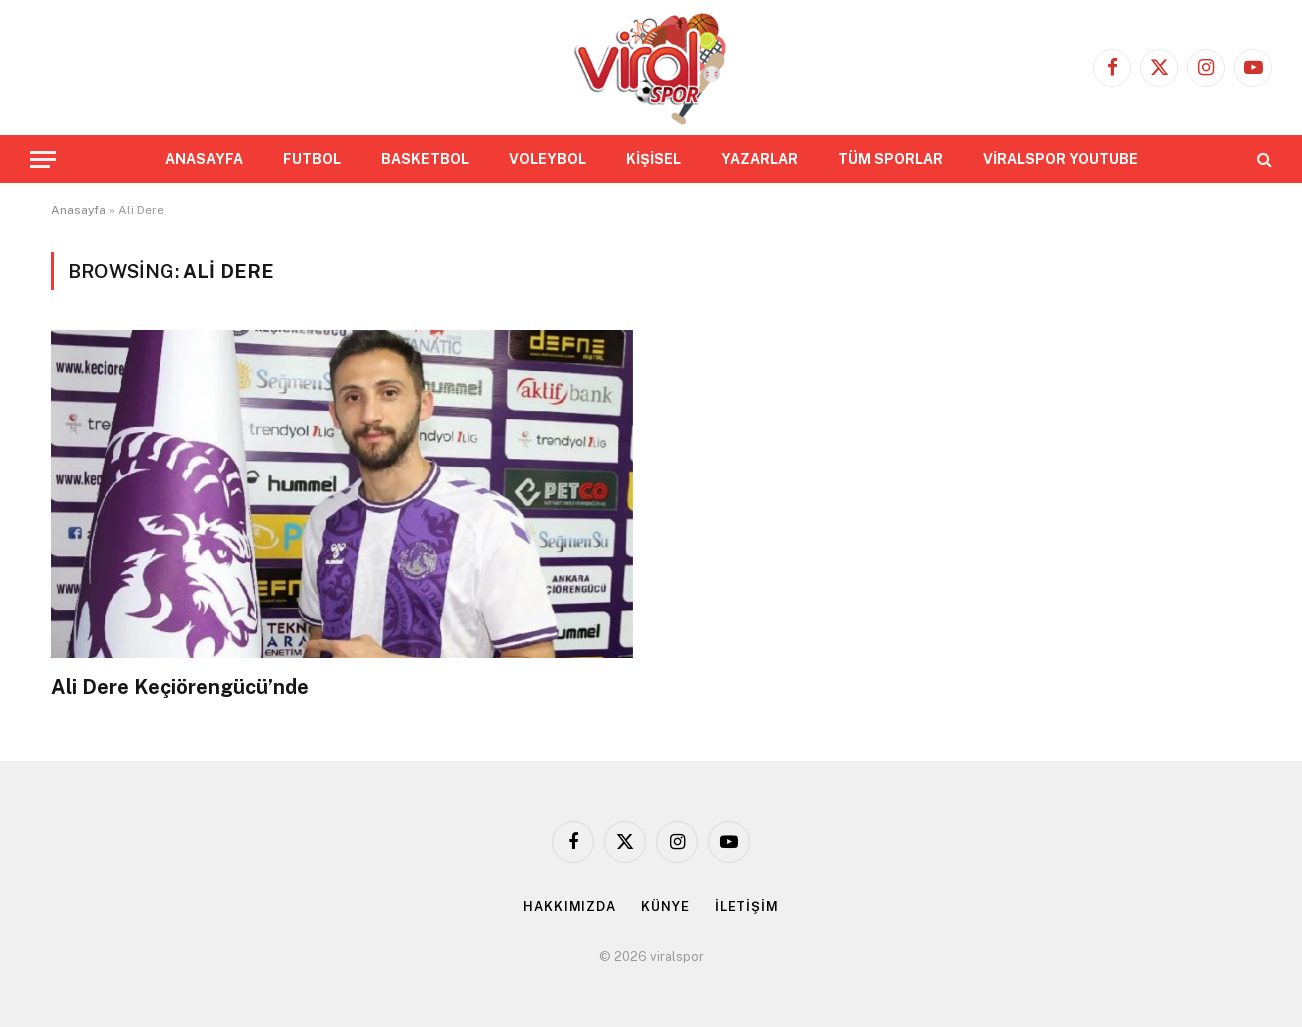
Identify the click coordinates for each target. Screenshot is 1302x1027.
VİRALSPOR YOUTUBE (1060, 159)
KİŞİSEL (653, 159)
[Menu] (43, 159)
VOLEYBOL (547, 159)
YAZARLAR (759, 159)
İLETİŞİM (747, 906)
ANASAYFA (204, 159)
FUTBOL (312, 159)
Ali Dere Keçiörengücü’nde (180, 687)
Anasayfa (78, 210)
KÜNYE (665, 906)
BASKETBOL (425, 159)
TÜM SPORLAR (890, 159)
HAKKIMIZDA (569, 906)
